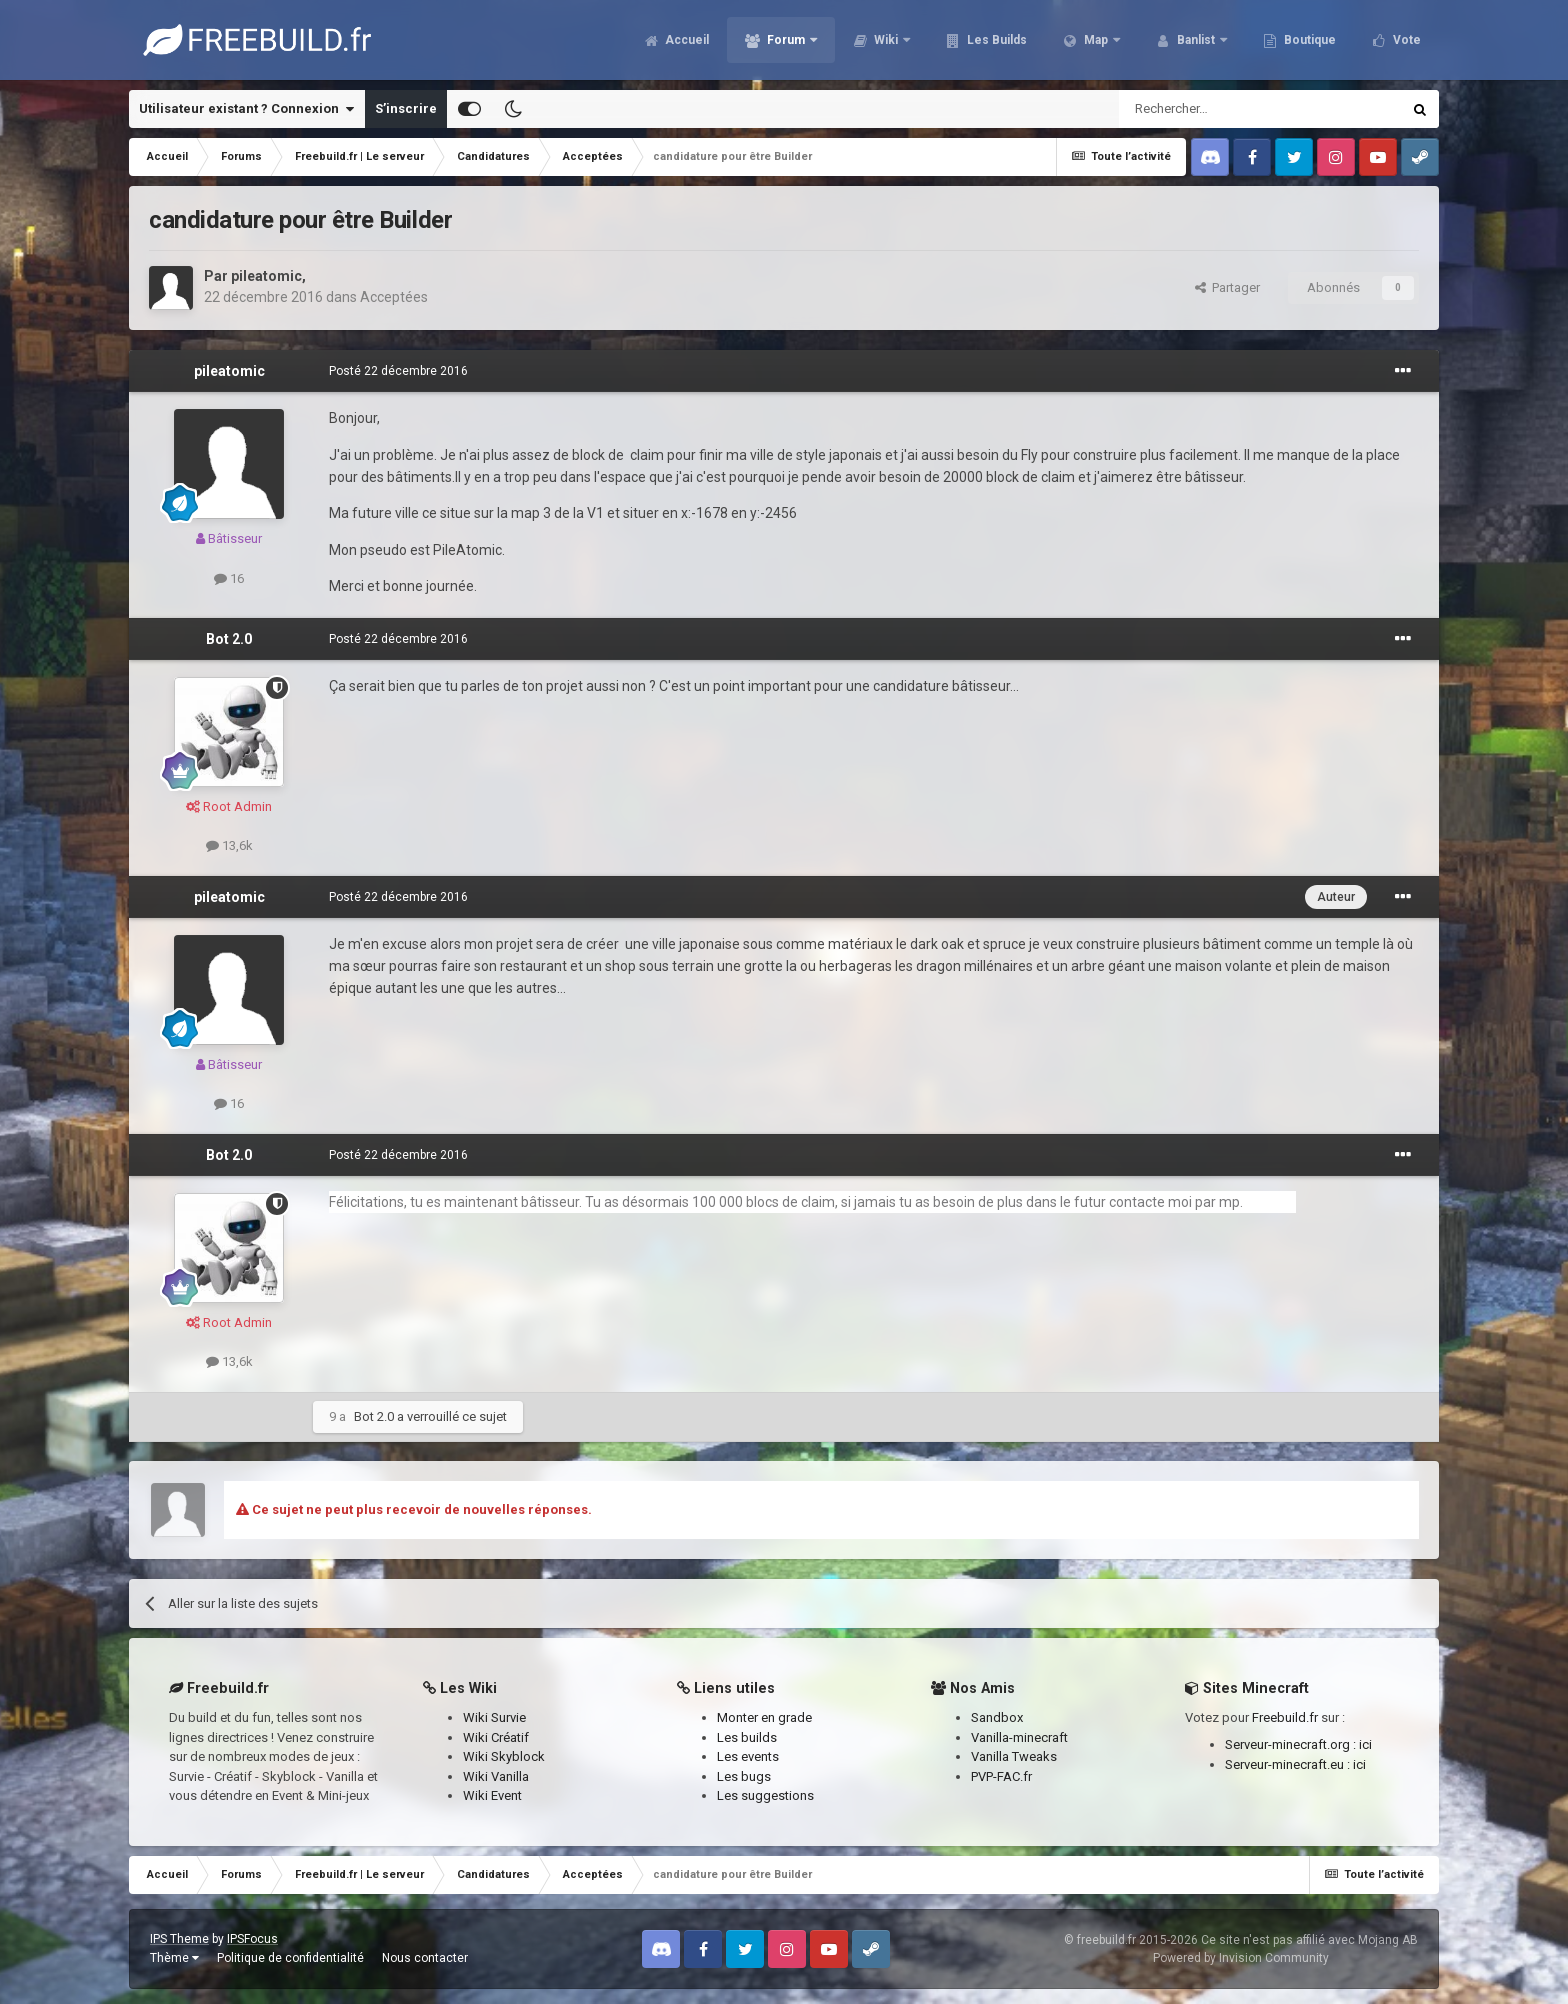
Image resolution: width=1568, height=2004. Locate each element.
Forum (786, 40)
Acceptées (394, 297)
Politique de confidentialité (290, 1958)
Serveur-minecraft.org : (1292, 1744)
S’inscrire (406, 108)
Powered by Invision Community (1241, 1958)
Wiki (886, 40)
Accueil (685, 40)
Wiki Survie (494, 1717)
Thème (174, 1958)
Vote (1405, 40)
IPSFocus (252, 1939)
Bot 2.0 (229, 639)
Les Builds (995, 40)
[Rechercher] (1217, 109)
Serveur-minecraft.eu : (1289, 1764)
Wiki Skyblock (504, 1756)
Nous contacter (425, 1958)
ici (1365, 1744)
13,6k (229, 845)
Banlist (1196, 40)
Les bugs (744, 1776)
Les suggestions (765, 1795)
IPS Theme (179, 1939)
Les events (748, 1756)
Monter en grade (764, 1717)
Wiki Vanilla (496, 1776)
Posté (398, 371)
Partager (1227, 287)
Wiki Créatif (496, 1737)
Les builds (747, 1737)
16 (229, 578)
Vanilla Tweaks (1014, 1756)
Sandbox (997, 1717)
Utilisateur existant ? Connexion (246, 109)
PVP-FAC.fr (1001, 1776)
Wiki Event (492, 1795)
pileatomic (266, 276)
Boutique (1308, 40)
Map (1096, 40)
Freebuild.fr (1285, 1717)
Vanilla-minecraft (1019, 1737)
